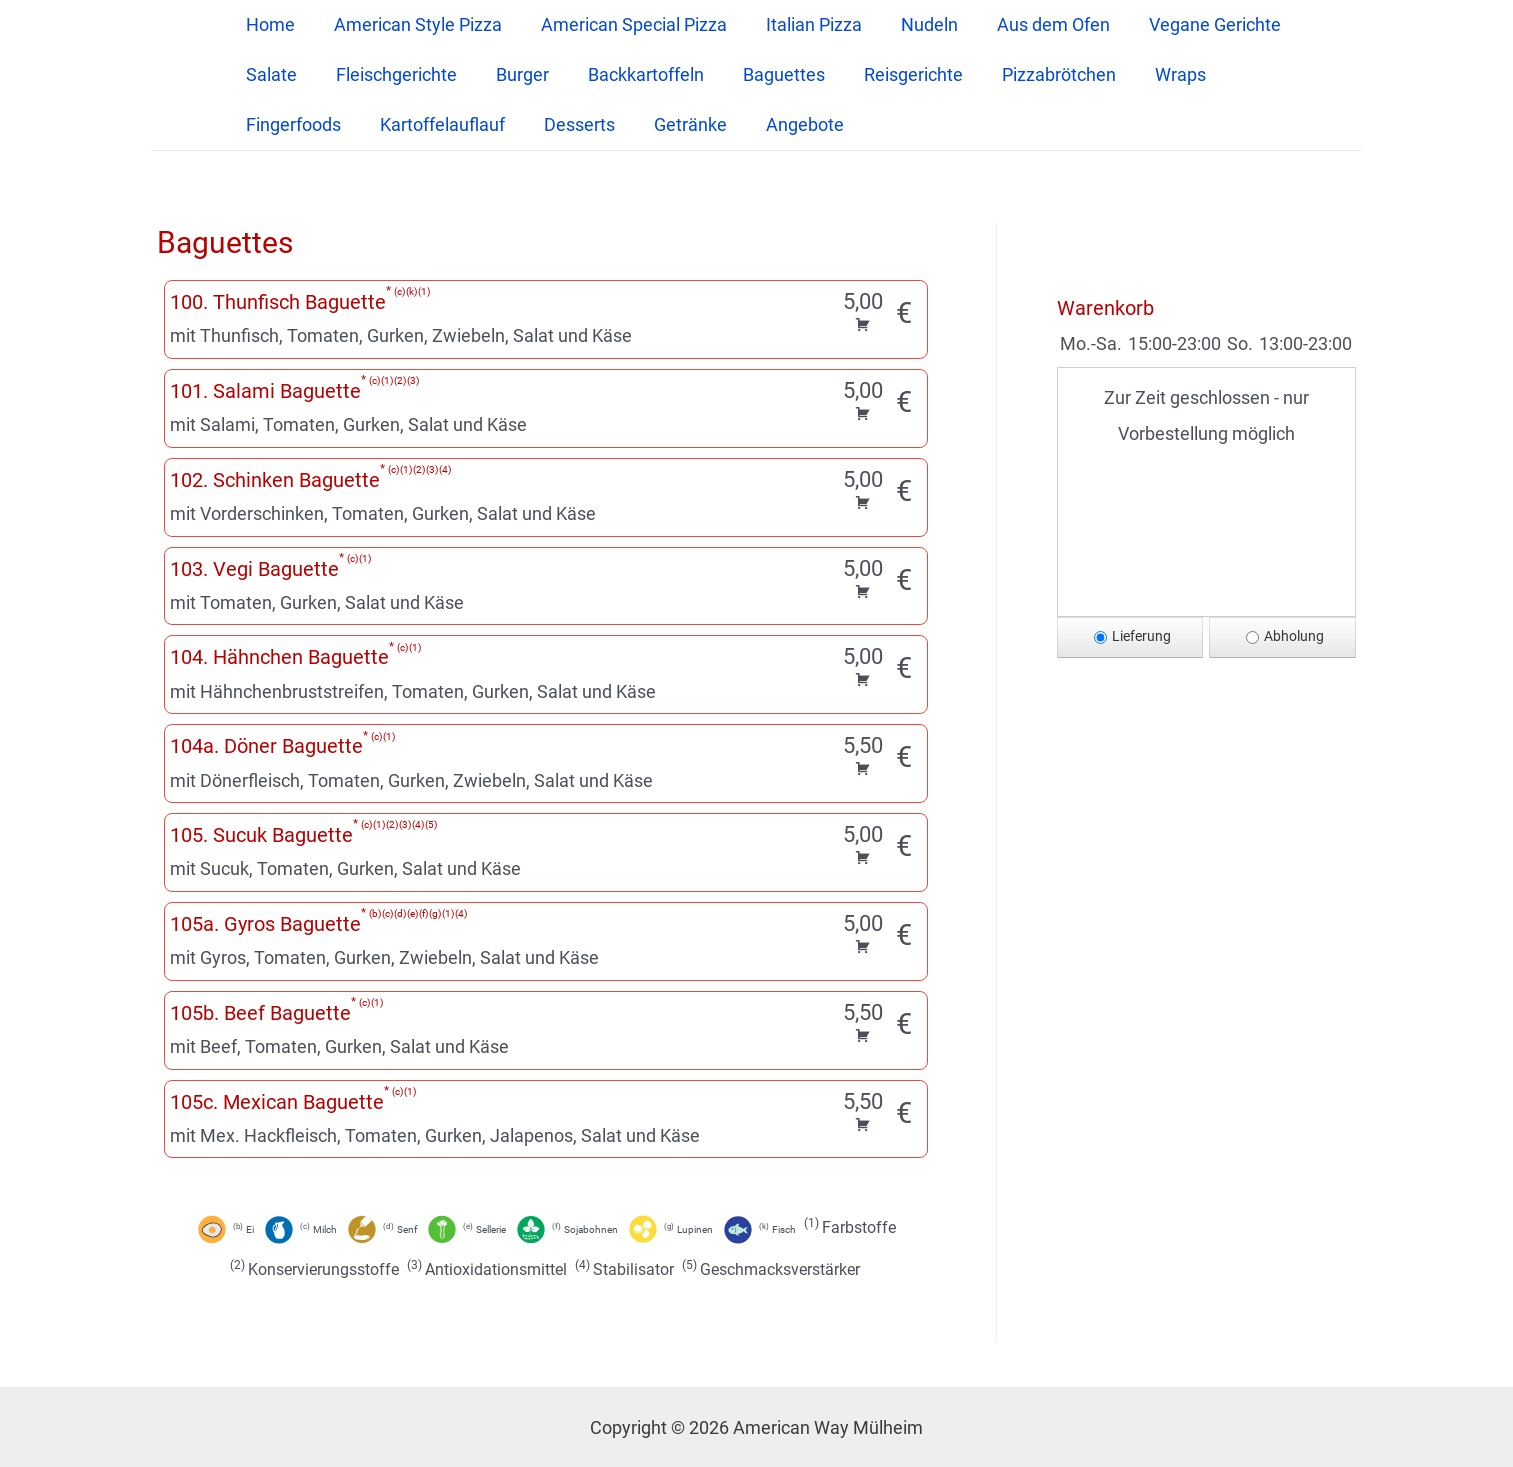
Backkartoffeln (635, 74)
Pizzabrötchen (1039, 74)
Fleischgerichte (391, 74)
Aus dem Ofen (1036, 24)
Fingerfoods (291, 124)
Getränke (679, 124)
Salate (269, 74)
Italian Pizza (803, 24)
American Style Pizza (413, 24)
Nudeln (915, 24)
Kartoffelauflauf (437, 124)
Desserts (571, 124)
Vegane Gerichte (1195, 24)
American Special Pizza (626, 24)
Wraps (1157, 74)
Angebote (791, 124)
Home (268, 24)
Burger (514, 74)
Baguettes (770, 74)
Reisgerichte (896, 74)
